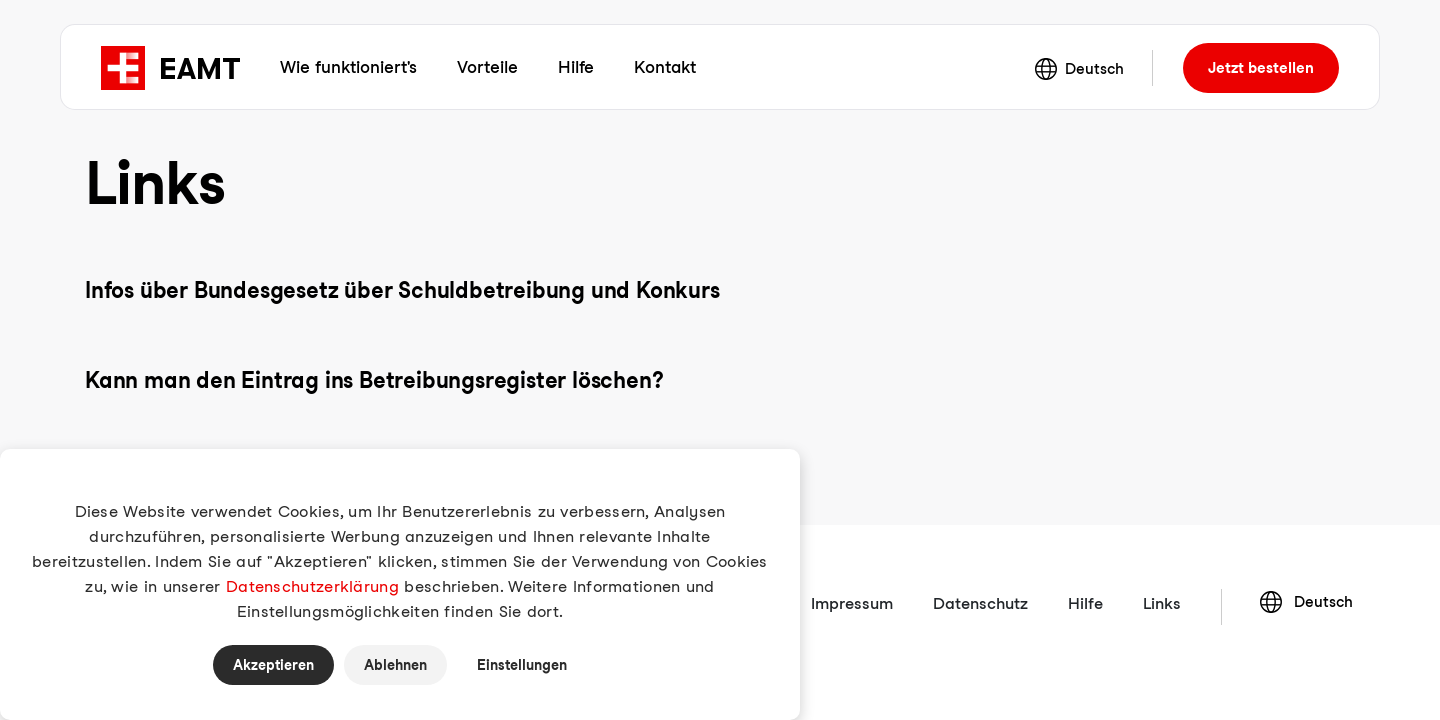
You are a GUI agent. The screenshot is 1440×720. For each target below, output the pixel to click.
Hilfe (576, 67)
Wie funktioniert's (348, 67)
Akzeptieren (273, 665)
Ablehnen (395, 665)
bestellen (1261, 68)
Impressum (852, 603)
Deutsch (1079, 69)
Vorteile (487, 67)
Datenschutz (980, 603)
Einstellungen (522, 665)
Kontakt (665, 67)
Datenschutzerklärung (312, 586)
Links (1162, 603)
